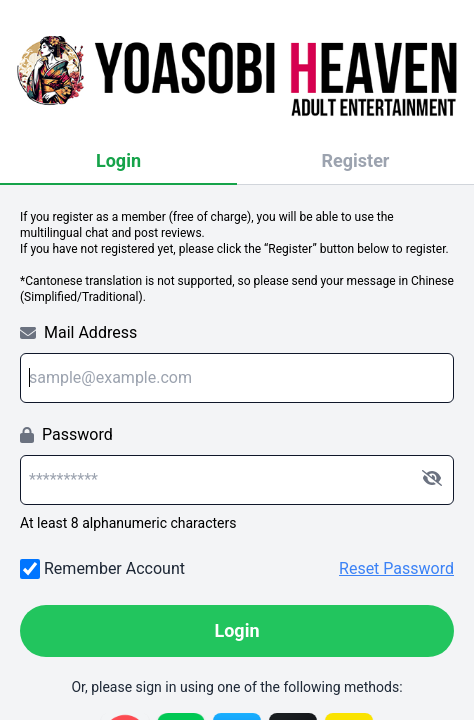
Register (356, 160)
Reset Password (396, 568)
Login (118, 160)
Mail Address (78, 332)
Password (66, 434)
